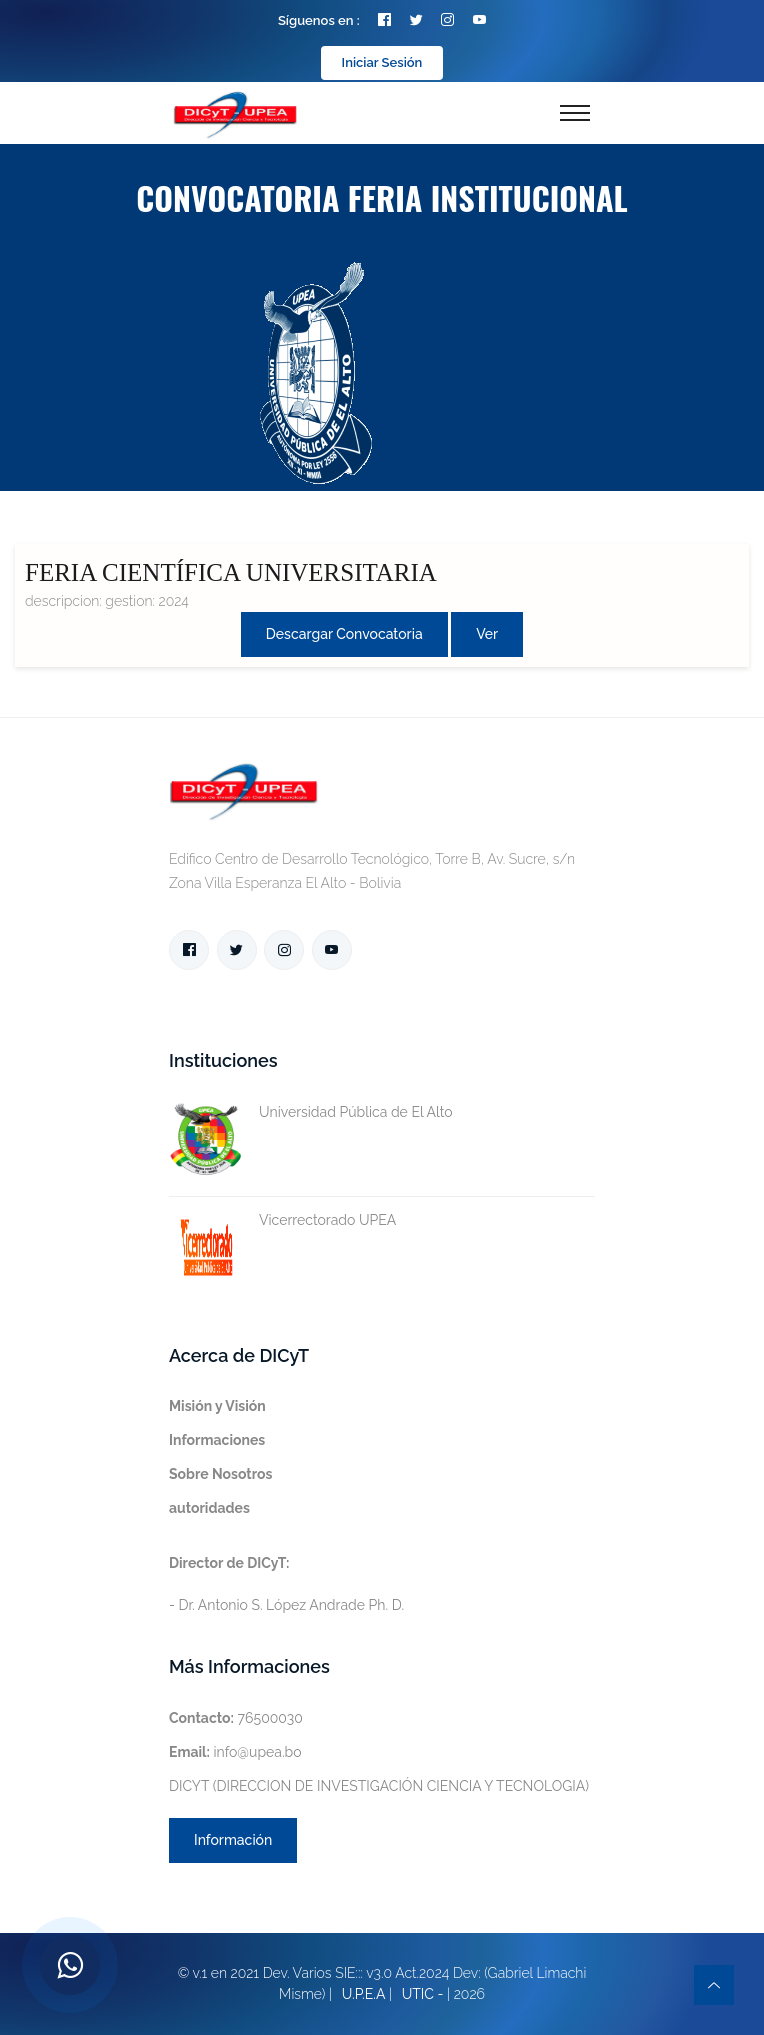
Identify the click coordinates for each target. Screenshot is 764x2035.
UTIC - (423, 1994)
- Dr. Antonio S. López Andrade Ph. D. (286, 1584)
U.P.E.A (364, 1994)
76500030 (236, 1718)
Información (233, 1840)
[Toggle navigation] (575, 113)
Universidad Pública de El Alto (311, 1112)
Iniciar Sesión (382, 62)
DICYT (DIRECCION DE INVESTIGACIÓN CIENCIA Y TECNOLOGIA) (379, 1786)
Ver (487, 634)
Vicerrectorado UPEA (282, 1220)
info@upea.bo (235, 1752)
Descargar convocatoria (344, 634)
